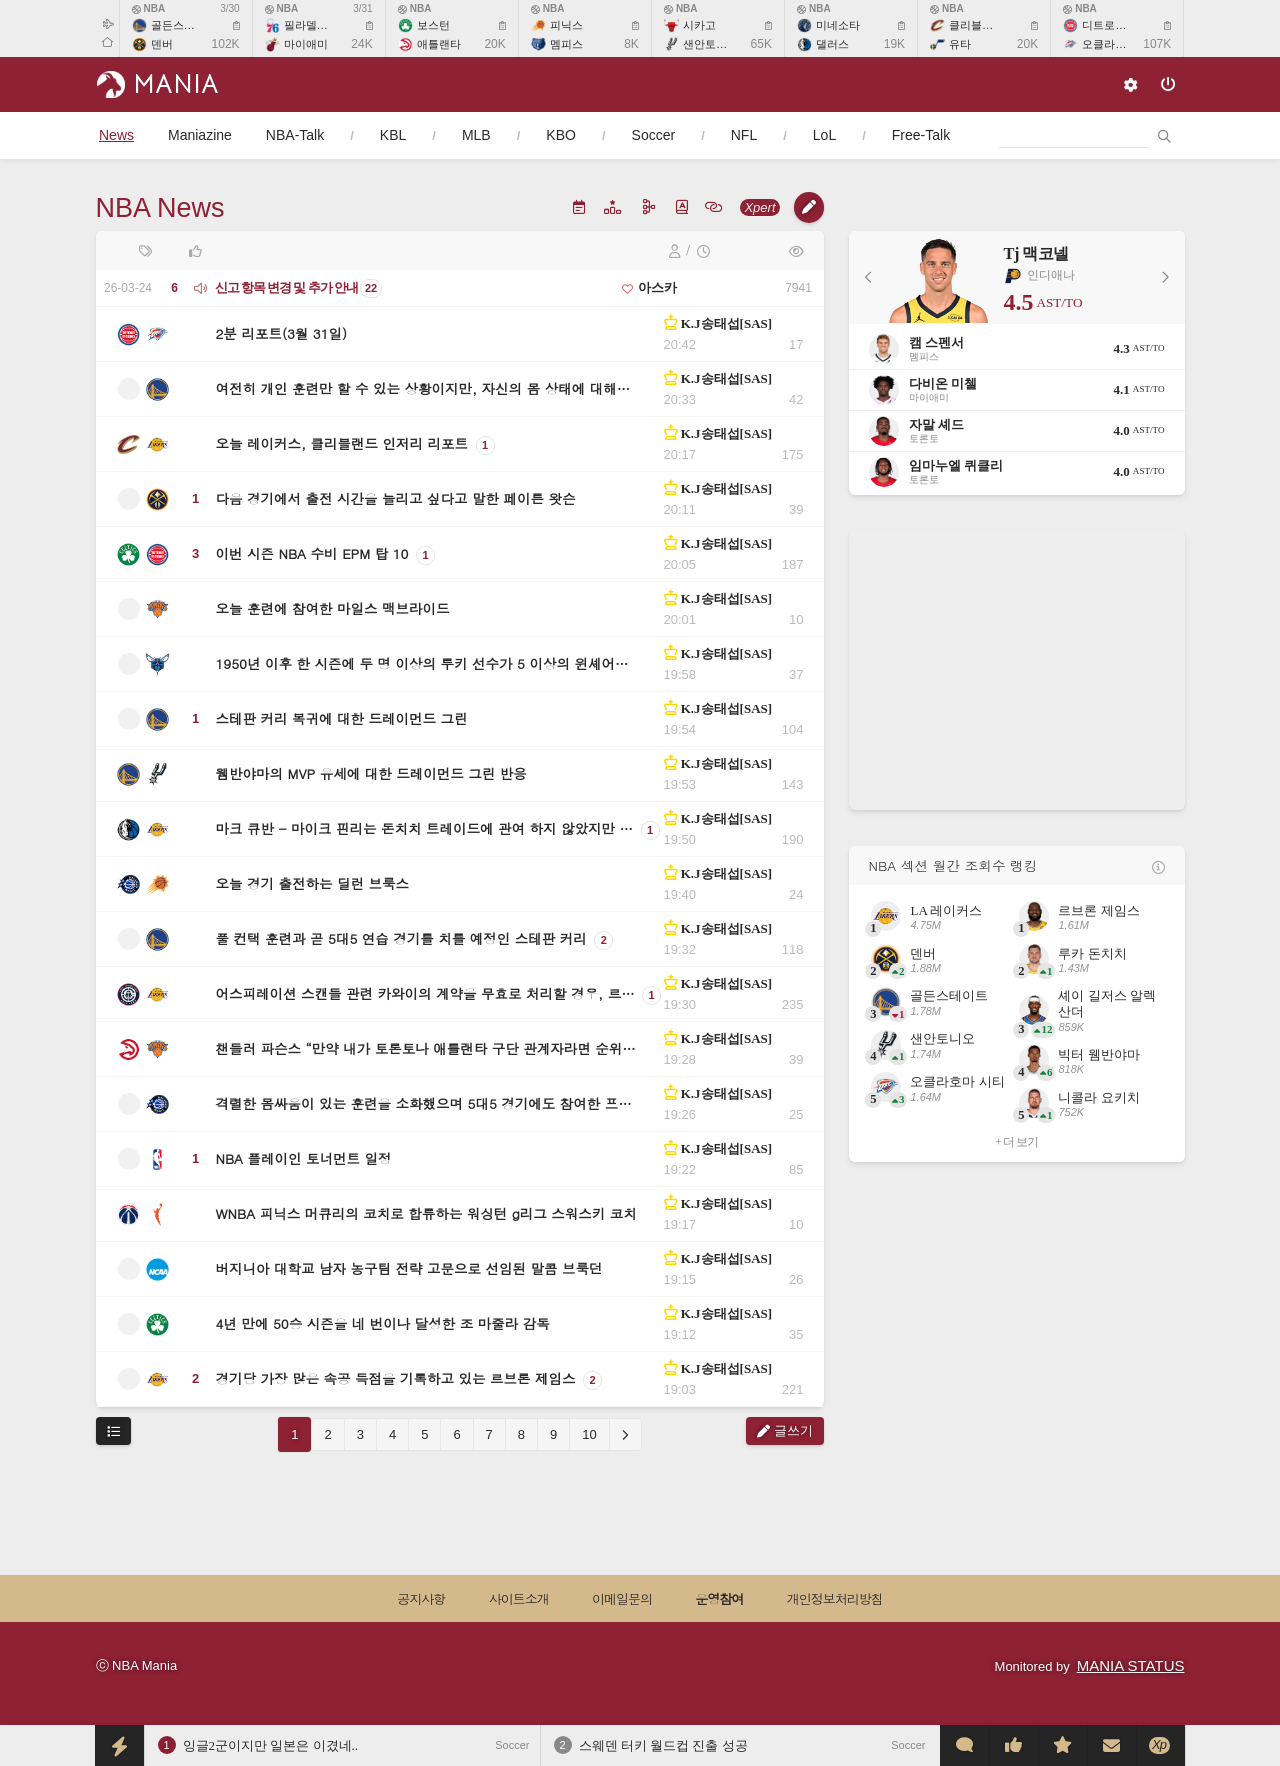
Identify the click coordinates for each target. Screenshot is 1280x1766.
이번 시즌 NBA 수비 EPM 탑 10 (312, 553)
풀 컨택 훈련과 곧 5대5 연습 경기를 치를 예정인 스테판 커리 (401, 938)
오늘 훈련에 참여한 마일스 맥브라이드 (333, 608)
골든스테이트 (184, 25)
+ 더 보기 (1016, 1142)
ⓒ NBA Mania (137, 1665)
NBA (149, 8)
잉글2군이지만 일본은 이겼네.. (271, 1745)
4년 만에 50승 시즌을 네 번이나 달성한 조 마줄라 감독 (383, 1323)
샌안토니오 (710, 44)
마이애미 (306, 44)
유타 (960, 44)
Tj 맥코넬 (1036, 253)
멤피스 (566, 44)
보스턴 (433, 25)
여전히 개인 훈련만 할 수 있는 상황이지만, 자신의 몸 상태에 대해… (423, 388)
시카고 (699, 25)
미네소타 (838, 25)
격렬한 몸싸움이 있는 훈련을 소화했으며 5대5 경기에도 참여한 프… (424, 1103)
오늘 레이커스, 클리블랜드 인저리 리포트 (342, 443)
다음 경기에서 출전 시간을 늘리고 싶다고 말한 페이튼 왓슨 (396, 498)
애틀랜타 (439, 44)
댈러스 (832, 44)
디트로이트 (1109, 25)
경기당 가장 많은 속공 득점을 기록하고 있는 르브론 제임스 (396, 1378)
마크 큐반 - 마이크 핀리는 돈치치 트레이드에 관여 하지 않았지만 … (425, 828)
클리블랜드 (976, 25)
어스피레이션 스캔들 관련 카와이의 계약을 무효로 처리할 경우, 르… (425, 993)
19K (894, 44)
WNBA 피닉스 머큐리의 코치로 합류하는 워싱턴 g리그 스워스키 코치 (426, 1213)
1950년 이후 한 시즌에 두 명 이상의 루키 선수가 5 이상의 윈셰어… (422, 663)
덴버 (162, 44)
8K (631, 44)
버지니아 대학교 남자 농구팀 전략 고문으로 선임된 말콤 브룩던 (409, 1268)
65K (761, 44)
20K (494, 44)
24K (361, 44)
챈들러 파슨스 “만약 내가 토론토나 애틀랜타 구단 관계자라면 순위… (426, 1048)
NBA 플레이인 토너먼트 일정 (304, 1158)
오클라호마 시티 (1122, 44)
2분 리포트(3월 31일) (282, 333)
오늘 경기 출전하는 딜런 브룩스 (313, 883)
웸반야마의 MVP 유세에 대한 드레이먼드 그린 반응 (371, 773)
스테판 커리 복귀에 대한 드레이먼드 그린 (342, 718)
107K (1157, 44)
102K (226, 44)
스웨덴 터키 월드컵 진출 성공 (663, 1745)
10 (589, 1434)
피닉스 (566, 25)
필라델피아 (311, 25)
